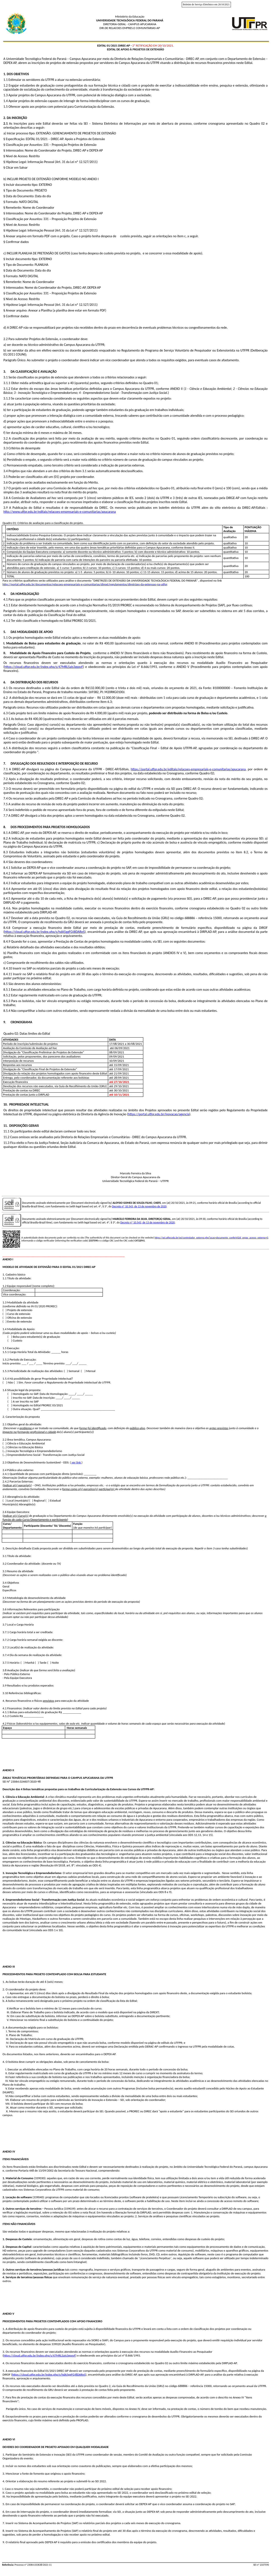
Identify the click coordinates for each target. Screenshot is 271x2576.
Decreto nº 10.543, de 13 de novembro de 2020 (139, 1206)
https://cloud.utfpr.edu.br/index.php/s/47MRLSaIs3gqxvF (43, 667)
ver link (76, 1462)
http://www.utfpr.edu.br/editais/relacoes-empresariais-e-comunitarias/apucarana (59, 512)
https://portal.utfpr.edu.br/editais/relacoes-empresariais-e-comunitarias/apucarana (188, 769)
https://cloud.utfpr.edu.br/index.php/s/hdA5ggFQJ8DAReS (44, 932)
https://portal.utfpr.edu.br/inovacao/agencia (158, 1114)
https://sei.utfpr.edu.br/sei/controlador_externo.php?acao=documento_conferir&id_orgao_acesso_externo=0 (211, 1237)
